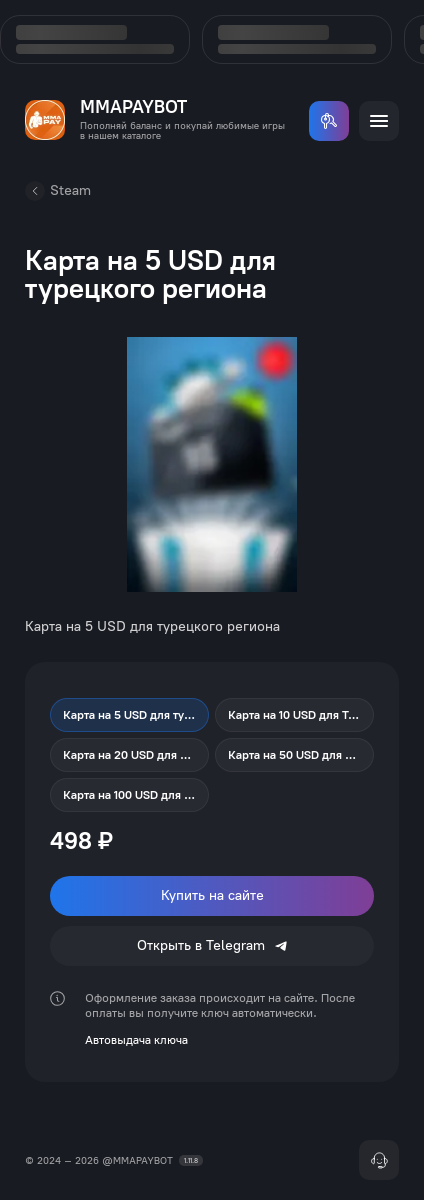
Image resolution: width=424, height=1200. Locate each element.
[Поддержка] (379, 1160)
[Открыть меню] (379, 121)
